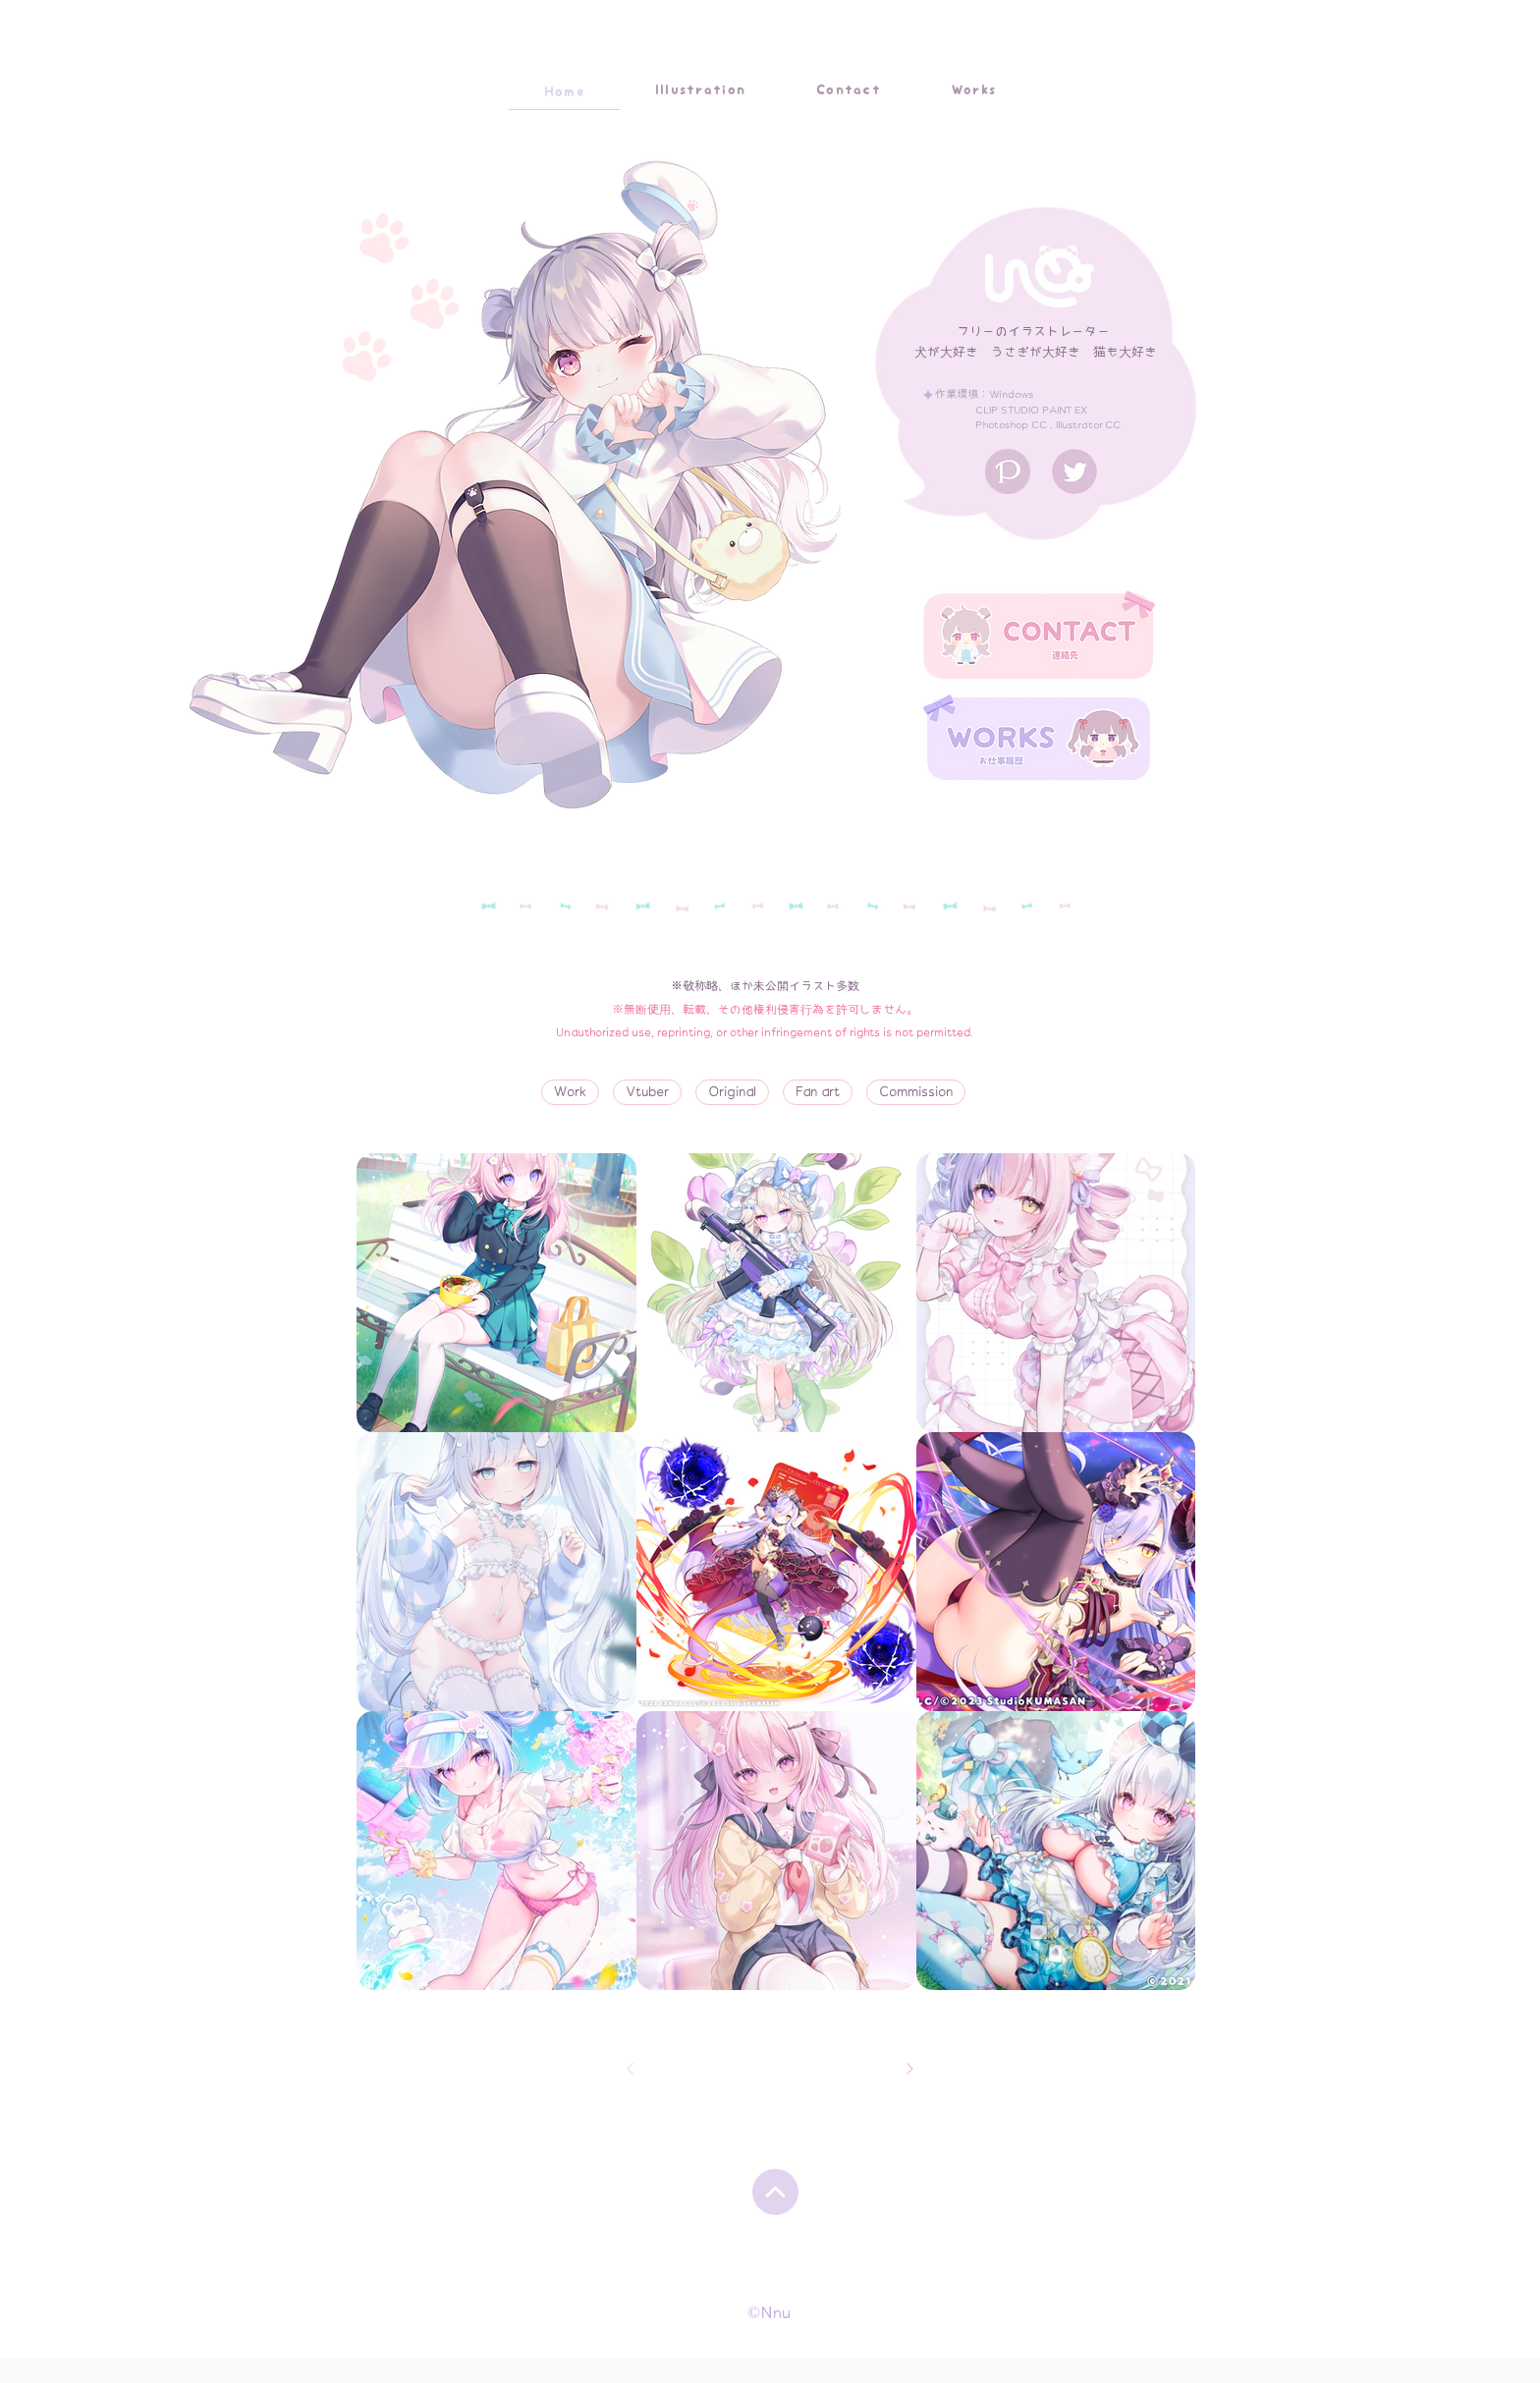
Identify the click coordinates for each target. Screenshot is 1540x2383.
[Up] (775, 2192)
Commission (916, 1090)
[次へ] (909, 2068)
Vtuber (648, 1090)
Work (570, 1090)
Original (732, 1090)
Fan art (818, 1090)
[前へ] (630, 2068)
